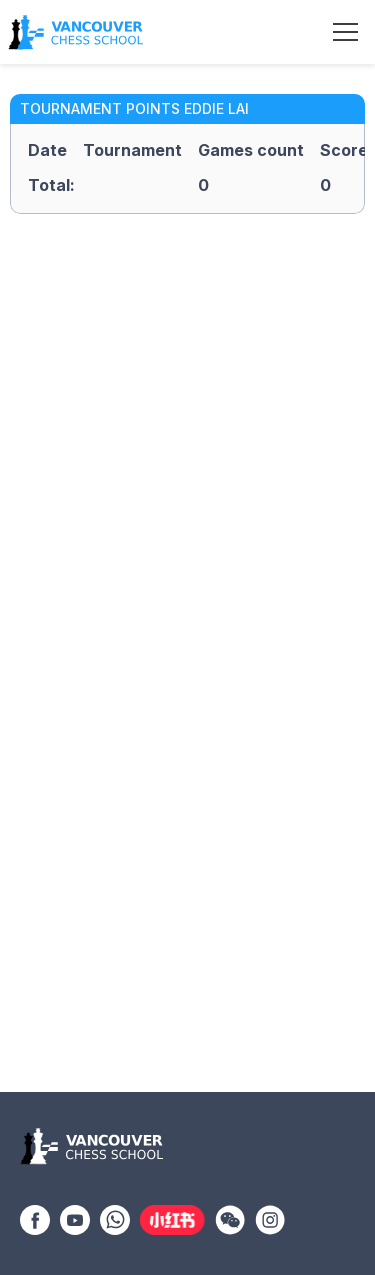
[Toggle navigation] (345, 32)
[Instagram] (270, 1218)
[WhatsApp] (115, 1218)
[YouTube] (75, 1218)
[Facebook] (35, 1218)
